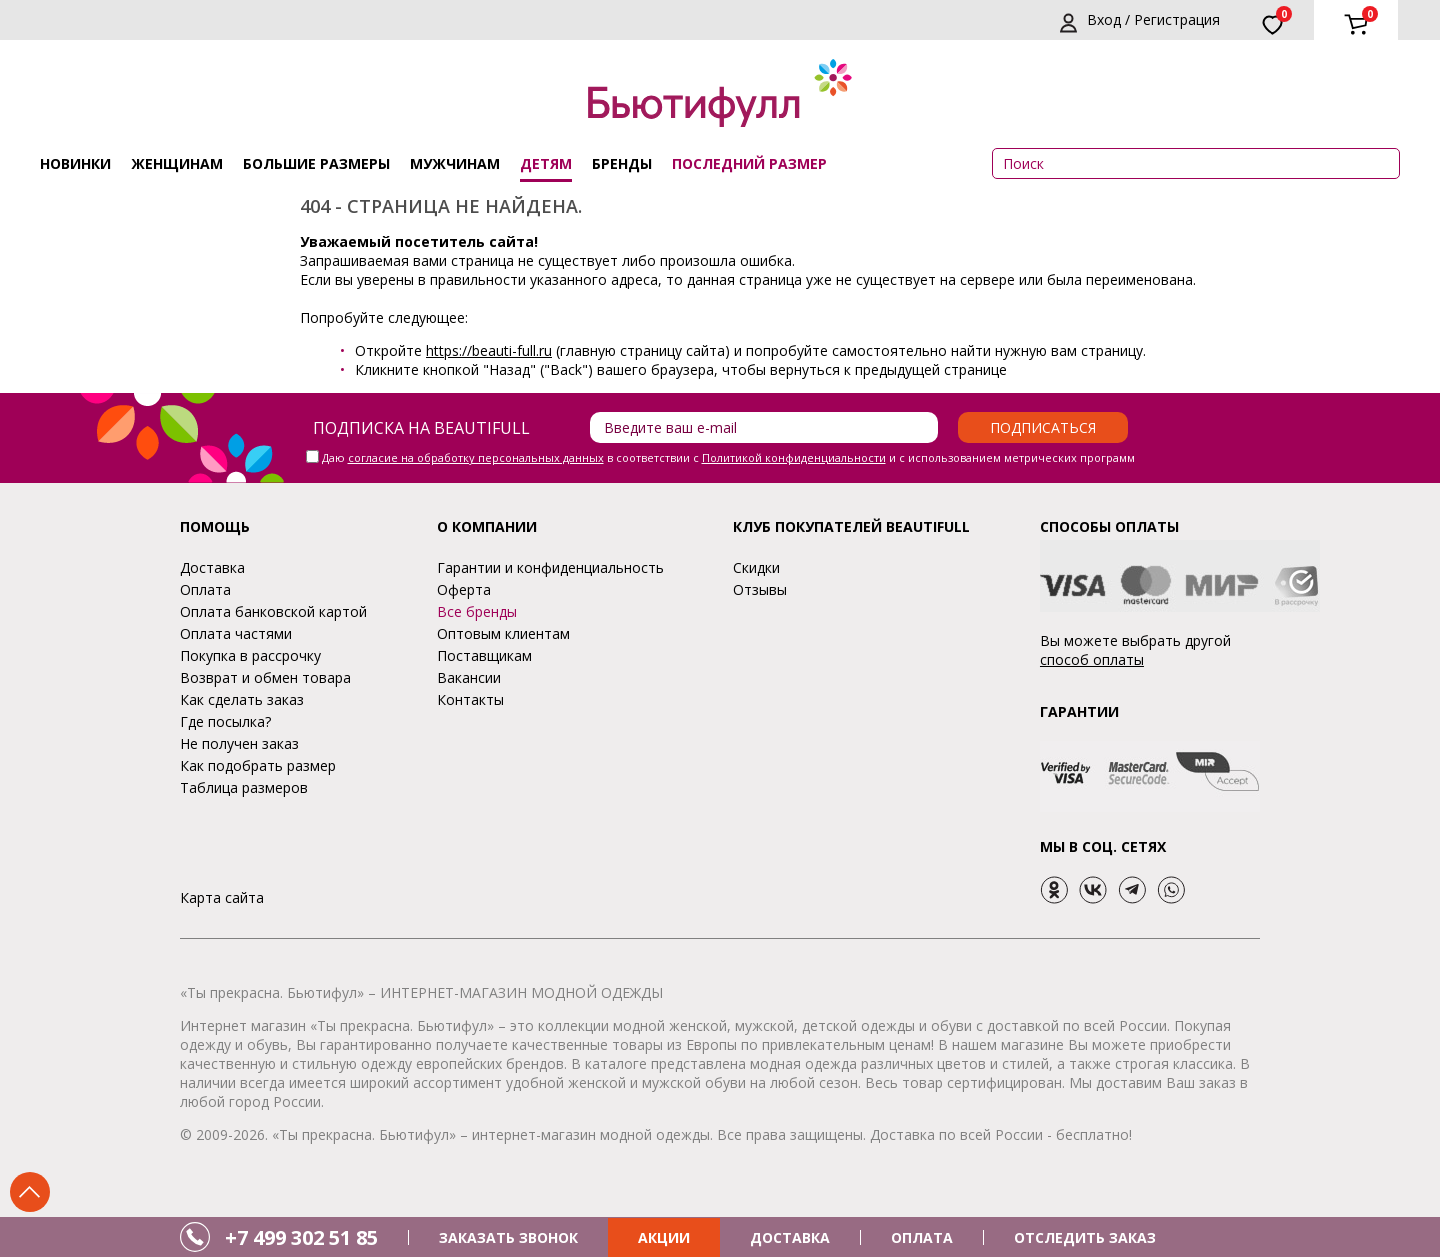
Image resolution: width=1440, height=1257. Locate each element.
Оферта (464, 589)
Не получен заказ (239, 743)
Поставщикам (484, 655)
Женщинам (177, 163)
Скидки (756, 567)
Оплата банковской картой (273, 611)
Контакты (470, 699)
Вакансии (469, 677)
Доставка (212, 567)
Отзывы (760, 589)
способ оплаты (1092, 659)
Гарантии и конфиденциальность (550, 567)
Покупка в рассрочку (250, 655)
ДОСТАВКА (790, 1237)
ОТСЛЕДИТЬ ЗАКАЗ (1085, 1237)
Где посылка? (225, 721)
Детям (546, 163)
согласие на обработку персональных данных (476, 457)
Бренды (622, 163)
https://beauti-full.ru (489, 350)
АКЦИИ (664, 1237)
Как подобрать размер (258, 765)
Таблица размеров (244, 787)
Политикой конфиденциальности (794, 457)
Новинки (75, 163)
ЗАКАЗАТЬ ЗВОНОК (508, 1237)
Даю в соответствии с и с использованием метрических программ (728, 457)
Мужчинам (455, 163)
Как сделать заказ (242, 699)
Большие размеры (316, 163)
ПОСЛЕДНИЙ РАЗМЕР (749, 163)
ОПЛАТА (922, 1237)
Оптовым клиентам (503, 633)
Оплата (205, 589)
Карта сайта (222, 897)
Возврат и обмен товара (265, 677)
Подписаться (1043, 427)
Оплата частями (236, 633)
